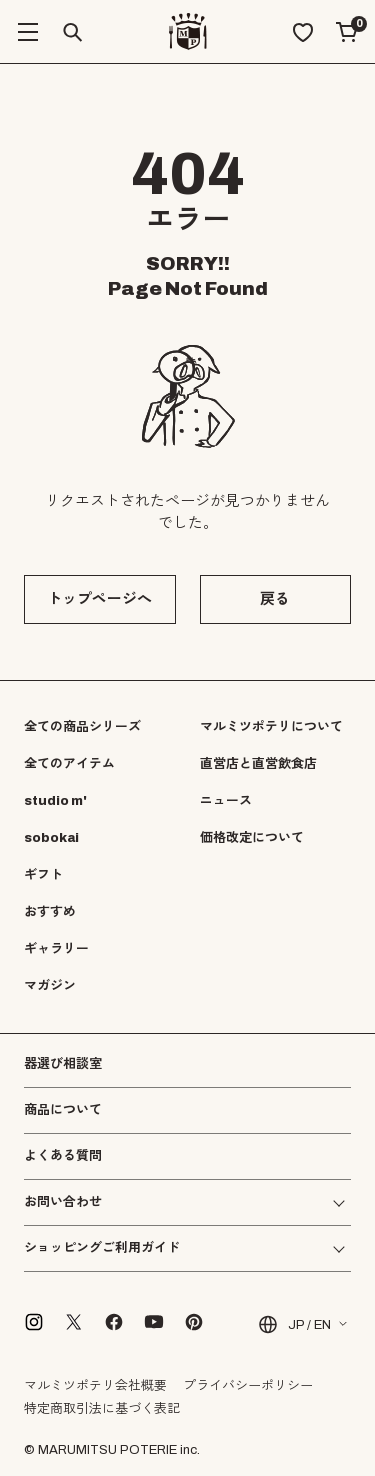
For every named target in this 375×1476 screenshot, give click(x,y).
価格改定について (252, 838)
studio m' (55, 801)
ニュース (226, 801)
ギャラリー (56, 949)
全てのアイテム (69, 764)
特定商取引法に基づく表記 (102, 1409)
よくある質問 (63, 1156)
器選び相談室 (63, 1064)
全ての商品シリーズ (82, 727)
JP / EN (293, 1324)
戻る (275, 599)
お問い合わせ (63, 1202)
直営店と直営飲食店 (258, 764)
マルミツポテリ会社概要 (95, 1386)
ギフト (43, 875)
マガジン (50, 986)
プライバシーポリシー (248, 1386)
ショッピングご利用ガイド (102, 1248)
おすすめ (50, 912)
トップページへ (99, 599)
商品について (63, 1110)
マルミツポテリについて (271, 727)
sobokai (51, 838)
